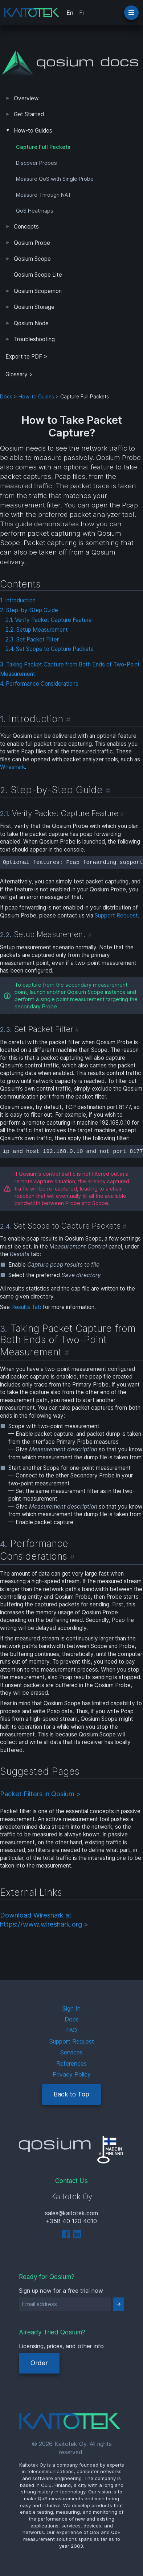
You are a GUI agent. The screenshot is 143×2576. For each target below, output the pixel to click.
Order (39, 2363)
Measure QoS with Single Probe (55, 179)
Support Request (116, 915)
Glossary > (19, 374)
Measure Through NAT (43, 195)
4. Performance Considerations (39, 683)
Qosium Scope (32, 258)
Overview (26, 98)
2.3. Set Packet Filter (32, 639)
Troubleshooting (34, 339)
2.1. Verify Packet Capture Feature (48, 619)
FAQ (71, 2030)
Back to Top (71, 2094)
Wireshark (12, 767)
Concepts (26, 226)
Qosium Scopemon (38, 291)
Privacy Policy (72, 2074)
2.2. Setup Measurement (36, 629)
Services (71, 2052)
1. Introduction (18, 600)
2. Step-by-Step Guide (29, 610)
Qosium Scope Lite (38, 274)
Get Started (29, 114)
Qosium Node (31, 323)
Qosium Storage (34, 307)
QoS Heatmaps (34, 211)
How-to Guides (33, 130)
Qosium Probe (32, 242)
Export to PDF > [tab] (26, 356)
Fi (81, 12)
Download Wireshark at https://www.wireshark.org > (44, 1919)
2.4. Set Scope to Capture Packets (49, 648)
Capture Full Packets (43, 147)
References (71, 2063)
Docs (6, 397)
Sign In (71, 2008)
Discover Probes (36, 163)
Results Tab (26, 1307)
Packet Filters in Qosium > (40, 1794)
